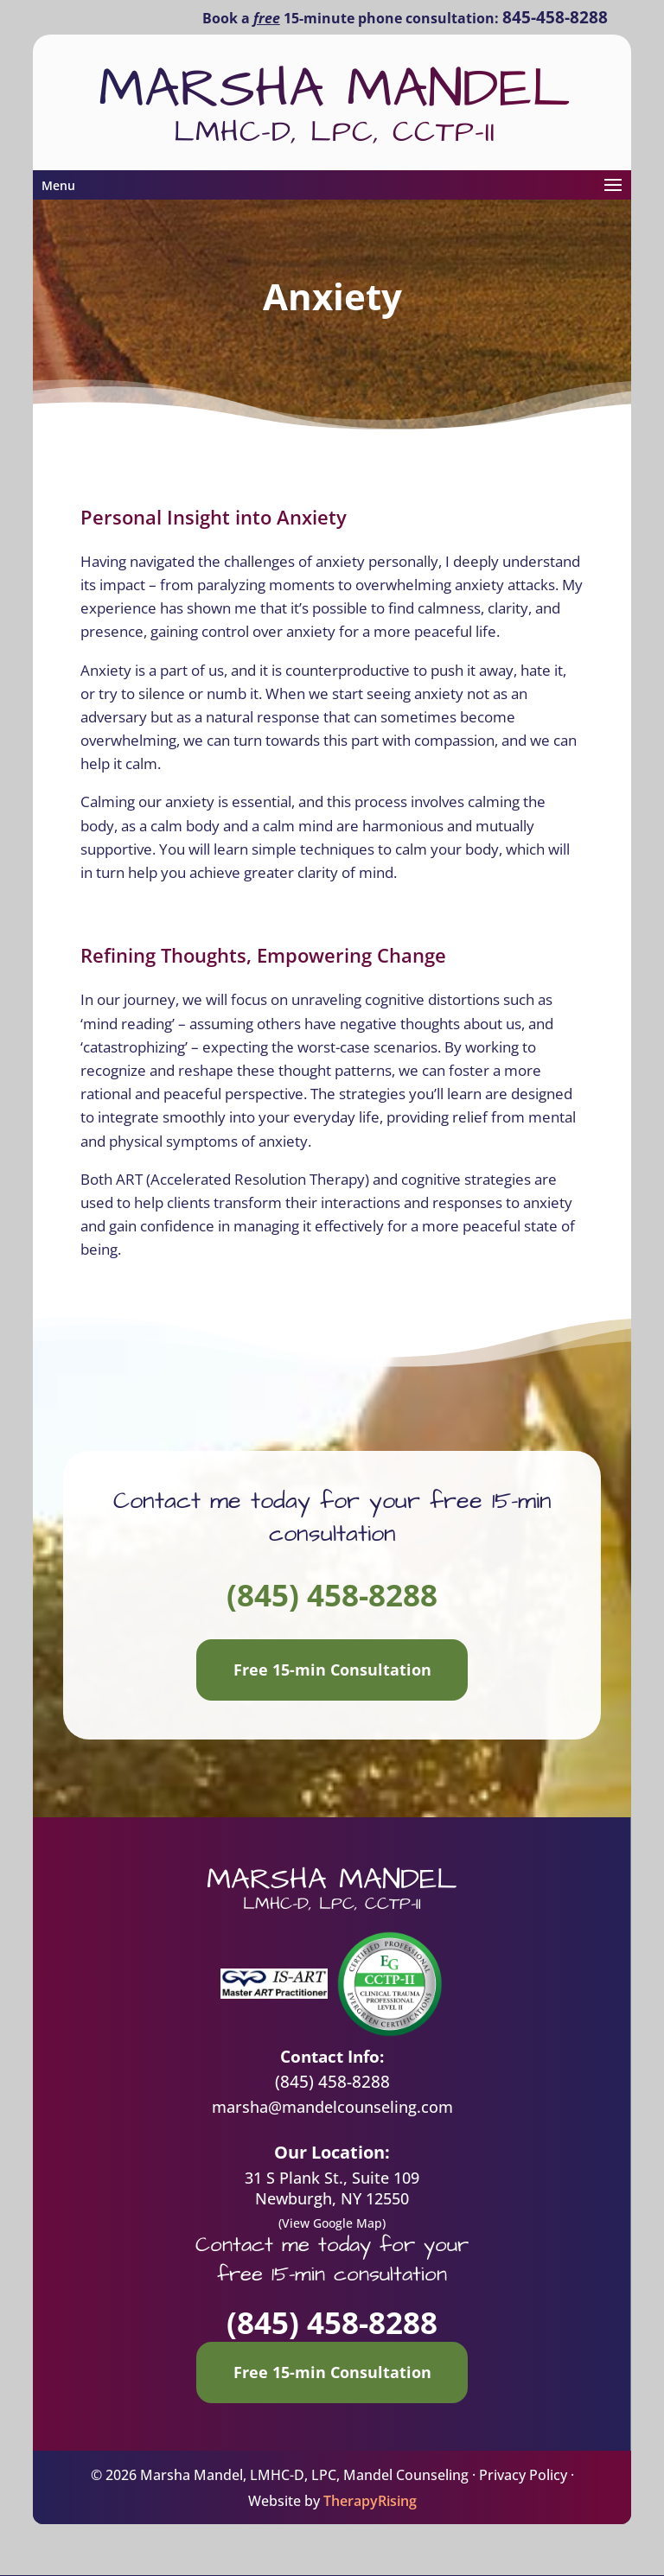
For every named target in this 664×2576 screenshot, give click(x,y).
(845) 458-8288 (332, 1594)
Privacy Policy (523, 2474)
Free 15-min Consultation (332, 1669)
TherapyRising (370, 2500)
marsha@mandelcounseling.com (332, 2106)
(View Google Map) (332, 2223)
